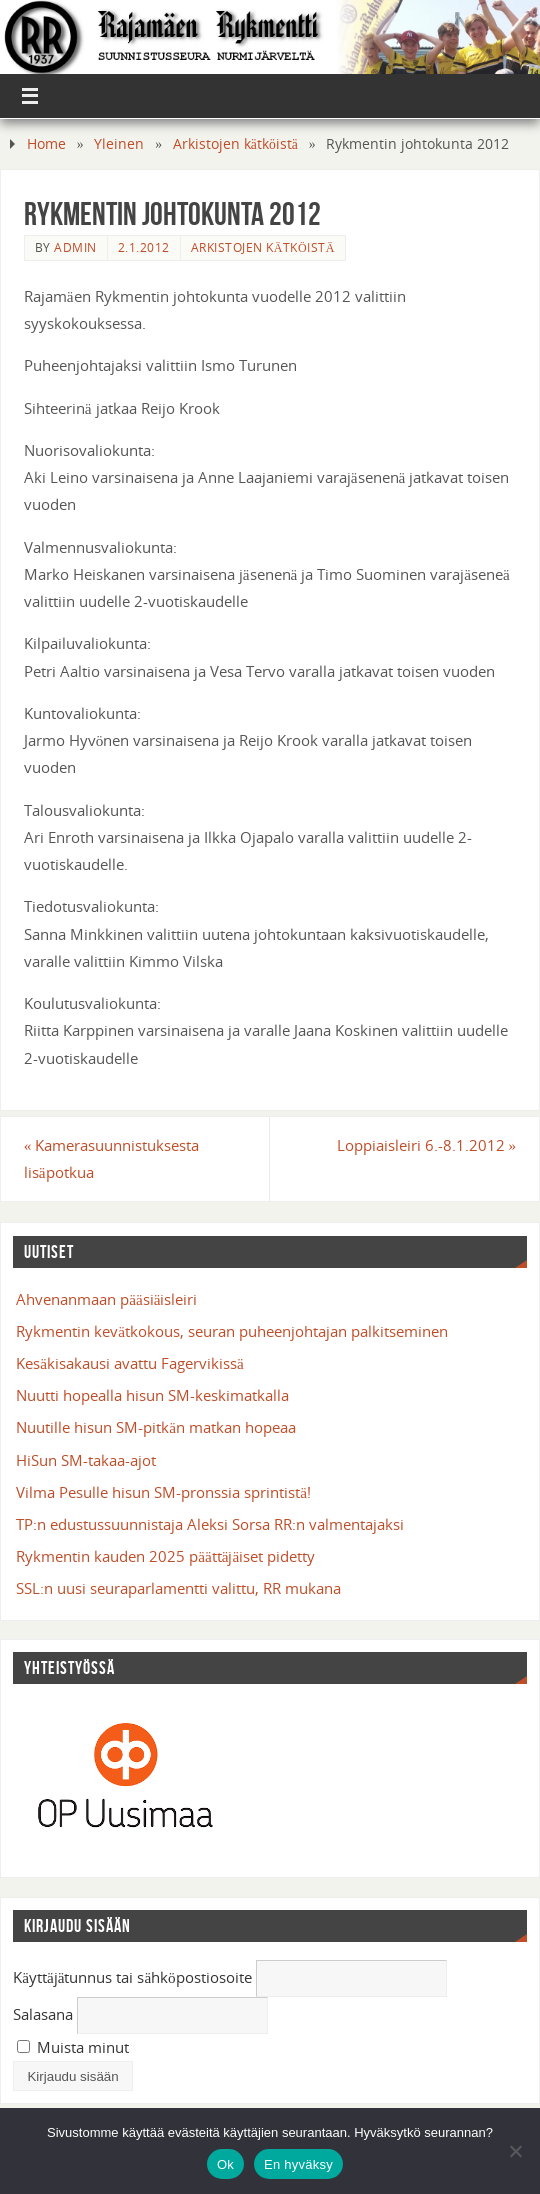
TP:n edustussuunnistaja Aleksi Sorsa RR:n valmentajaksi (210, 1524)
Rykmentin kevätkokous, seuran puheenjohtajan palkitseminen (232, 1331)
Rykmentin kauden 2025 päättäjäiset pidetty (165, 1556)
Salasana (43, 2014)
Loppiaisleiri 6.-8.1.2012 (427, 1145)
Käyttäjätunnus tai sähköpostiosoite (132, 1977)
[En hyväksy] (515, 2151)
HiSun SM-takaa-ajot (86, 1460)
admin (75, 247)
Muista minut (73, 2047)
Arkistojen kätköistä (235, 143)
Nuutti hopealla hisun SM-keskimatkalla (152, 1395)
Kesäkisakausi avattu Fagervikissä (129, 1363)
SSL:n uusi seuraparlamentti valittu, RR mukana (178, 1588)
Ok (225, 2164)
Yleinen (119, 143)
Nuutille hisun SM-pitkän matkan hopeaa (156, 1427)
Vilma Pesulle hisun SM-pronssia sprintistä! (163, 1492)
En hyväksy (298, 2164)
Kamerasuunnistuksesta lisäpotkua (112, 1158)
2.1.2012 (144, 247)
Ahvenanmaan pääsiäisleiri (106, 1299)
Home (46, 143)
